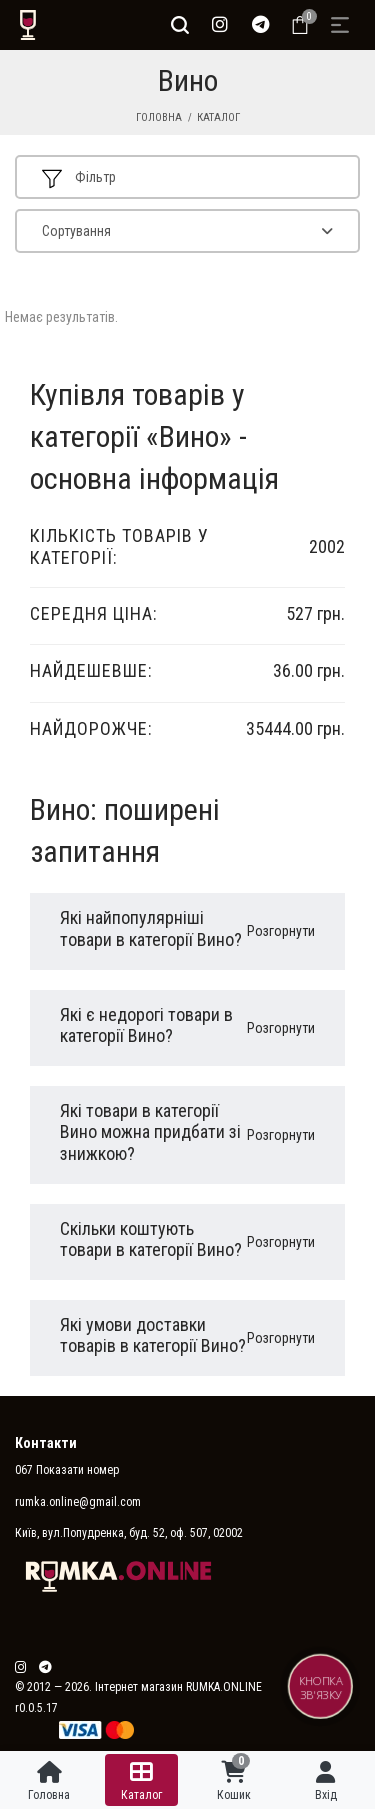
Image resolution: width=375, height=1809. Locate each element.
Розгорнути (281, 931)
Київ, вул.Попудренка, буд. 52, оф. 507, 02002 (129, 1533)
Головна (159, 117)
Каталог (218, 117)
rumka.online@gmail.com (78, 1502)
